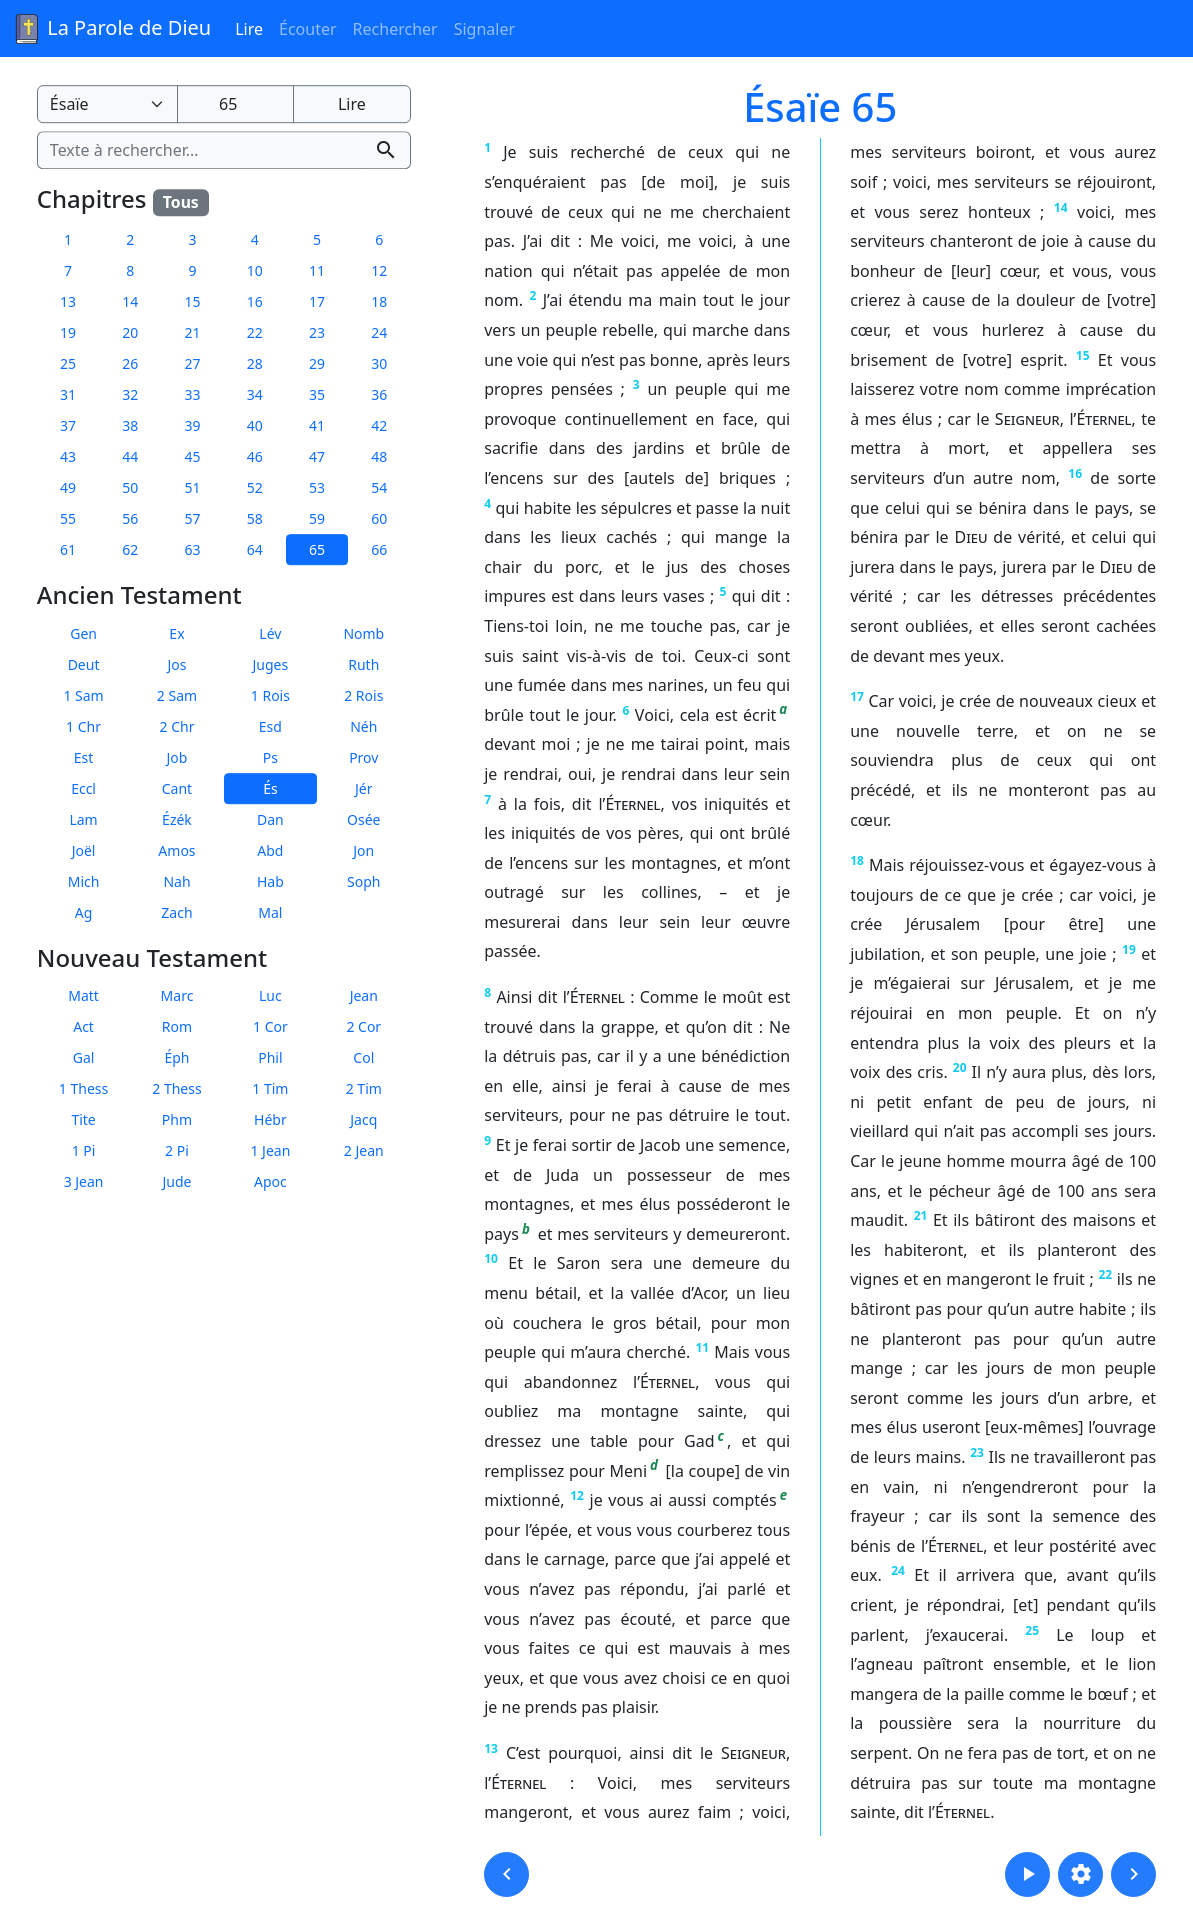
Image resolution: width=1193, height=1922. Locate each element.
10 (491, 1258)
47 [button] (317, 456)
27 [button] (193, 363)
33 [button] (193, 394)
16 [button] (255, 301)
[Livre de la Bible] (107, 104)
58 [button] (255, 518)
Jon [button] (363, 850)
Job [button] (177, 757)
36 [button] (379, 394)
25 (1032, 1630)
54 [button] (379, 487)
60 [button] (379, 518)
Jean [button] (364, 996)
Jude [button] (176, 1182)
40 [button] (255, 425)
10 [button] (255, 270)
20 (960, 1067)
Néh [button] (363, 726)
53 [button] (317, 487)
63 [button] (193, 549)
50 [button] (130, 487)
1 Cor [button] (270, 1027)
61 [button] (68, 549)
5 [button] (317, 239)
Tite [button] (83, 1120)
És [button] (270, 788)
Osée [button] (363, 819)
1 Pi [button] (84, 1151)
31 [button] (68, 394)
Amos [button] (176, 850)
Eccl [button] (83, 788)
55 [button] (68, 518)
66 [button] (379, 549)
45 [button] (193, 456)
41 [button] (317, 425)
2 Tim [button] (364, 1089)
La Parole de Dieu (111, 29)
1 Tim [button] (270, 1089)
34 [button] (255, 394)
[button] (506, 1874)
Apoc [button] (270, 1182)
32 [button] (130, 394)
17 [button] (317, 301)
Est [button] (84, 757)
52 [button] (255, 487)
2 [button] (130, 239)
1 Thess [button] (83, 1089)
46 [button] (255, 456)
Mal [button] (270, 912)
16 (1075, 473)
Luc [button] (270, 996)
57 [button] (193, 518)
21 (921, 1215)
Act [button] (83, 1027)
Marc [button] (177, 996)
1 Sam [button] (83, 695)
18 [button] (379, 301)
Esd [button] (270, 726)
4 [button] (255, 239)
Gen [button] (83, 633)
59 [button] (317, 518)
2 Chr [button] (177, 726)
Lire (249, 29)
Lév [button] (270, 633)
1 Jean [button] (270, 1151)
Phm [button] (177, 1120)
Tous (181, 202)
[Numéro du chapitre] (235, 104)
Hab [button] (270, 881)
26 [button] (130, 363)
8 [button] (130, 270)
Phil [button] (270, 1058)
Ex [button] (176, 633)
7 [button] (68, 270)
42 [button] (379, 425)
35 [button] (317, 394)
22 (1105, 1274)
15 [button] (193, 301)
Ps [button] (270, 757)
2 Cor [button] (363, 1027)
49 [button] (68, 487)
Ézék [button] (177, 819)
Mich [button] (84, 881)
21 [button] (193, 332)
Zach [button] (176, 912)
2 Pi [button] (177, 1151)
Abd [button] (270, 850)
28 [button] (255, 363)
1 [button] (68, 239)
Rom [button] (177, 1027)
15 (1083, 355)
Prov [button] (363, 757)
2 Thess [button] (176, 1089)
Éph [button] (176, 1058)
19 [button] (68, 332)
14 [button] (130, 301)
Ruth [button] (363, 664)
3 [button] (193, 239)
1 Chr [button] (83, 726)
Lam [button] (83, 819)
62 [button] (130, 549)
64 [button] (255, 549)
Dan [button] (270, 819)
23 (977, 1452)
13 (491, 1748)
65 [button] (317, 549)
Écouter (308, 29)
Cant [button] (177, 788)
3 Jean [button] (84, 1182)
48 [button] (379, 456)
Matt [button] (83, 996)
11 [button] (317, 270)
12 (577, 1495)
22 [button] (255, 332)
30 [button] (379, 363)
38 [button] (130, 425)
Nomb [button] (363, 633)
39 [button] (193, 425)
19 (1129, 949)
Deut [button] (84, 664)
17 (857, 696)
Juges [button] (271, 664)
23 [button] (317, 332)
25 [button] (68, 363)
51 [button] (193, 487)
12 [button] (379, 270)
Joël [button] (84, 850)
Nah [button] (176, 881)
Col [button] (363, 1058)
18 (857, 860)
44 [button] (130, 456)
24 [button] (379, 332)
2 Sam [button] (177, 695)
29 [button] (317, 363)
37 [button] (68, 425)
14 (1061, 207)
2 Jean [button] (364, 1151)
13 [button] (68, 301)
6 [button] (379, 239)
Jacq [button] (363, 1120)
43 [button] (68, 456)
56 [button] (130, 518)
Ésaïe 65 (820, 106)
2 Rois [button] (363, 695)
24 (898, 1570)
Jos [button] (176, 664)
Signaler (484, 29)
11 (702, 1347)
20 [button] (130, 332)
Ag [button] (84, 912)
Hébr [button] (270, 1120)
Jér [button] (364, 788)
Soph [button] (363, 881)
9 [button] (193, 270)
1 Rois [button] (270, 695)
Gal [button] (84, 1058)
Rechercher (395, 29)
